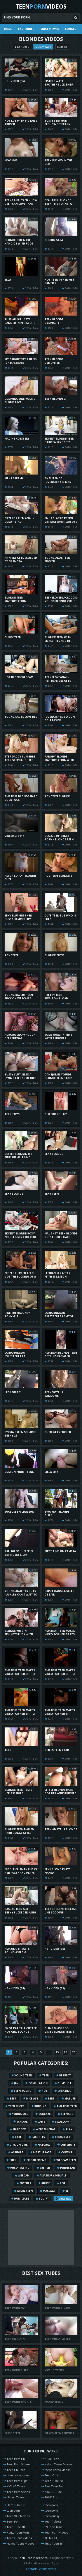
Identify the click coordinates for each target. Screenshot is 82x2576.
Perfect (63, 2075)
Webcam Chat (44, 2129)
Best (11, 2098)
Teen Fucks (14, 2106)
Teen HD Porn (14, 2470)
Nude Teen (50, 2459)
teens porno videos (56, 2470)
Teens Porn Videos (17, 2538)
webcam (22, 2175)
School (20, 2121)
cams (40, 2121)
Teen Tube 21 (52, 2521)
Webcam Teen (64, 2160)
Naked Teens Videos (18, 2543)
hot (42, 2091)
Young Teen (21, 2075)
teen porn (11, 2510)
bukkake (43, 2114)
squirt (42, 2198)
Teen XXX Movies (16, 2516)
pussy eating (18, 2168)
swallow (60, 2121)
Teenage (65, 2114)
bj (65, 2191)
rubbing (39, 2106)
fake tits (37, 2137)
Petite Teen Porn (16, 2532)
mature (68, 2098)
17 (73, 2052)
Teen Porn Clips (15, 2481)
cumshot (63, 2083)
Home (8, 29)
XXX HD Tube (51, 2492)
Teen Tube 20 (52, 2481)
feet (49, 2098)
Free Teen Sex (52, 2486)
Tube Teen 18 (52, 2543)
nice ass (30, 2098)
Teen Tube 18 (14, 2527)
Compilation (36, 2083)
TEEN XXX (49, 2538)
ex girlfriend (34, 2160)
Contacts (32, 2569)
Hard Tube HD (14, 2505)
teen (44, 2075)
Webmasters (47, 2569)
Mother (24, 2183)
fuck (11, 2160)
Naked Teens (13, 2497)
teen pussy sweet (16, 2475)
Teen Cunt (49, 2475)
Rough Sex (61, 2137)
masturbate (40, 2152)
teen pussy (50, 2516)
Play (67, 2129)
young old (18, 2114)
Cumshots (66, 2145)
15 (57, 2052)
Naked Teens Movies (57, 2464)
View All (63, 2198)
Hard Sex (18, 2129)
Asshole (15, 2152)
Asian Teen (23, 2191)
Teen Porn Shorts (16, 2492)
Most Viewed (49, 29)
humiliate (20, 2198)
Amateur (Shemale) (52, 2175)
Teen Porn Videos (16, 2464)
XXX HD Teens (14, 2486)
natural (42, 2145)
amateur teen (65, 2106)
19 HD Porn (50, 2497)
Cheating (62, 2091)
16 (65, 2052)
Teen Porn (12, 2521)
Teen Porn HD (14, 2459)
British (43, 2168)
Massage (47, 2191)
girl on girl (17, 2145)
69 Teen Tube (52, 2527)
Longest (71, 29)
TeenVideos (41, 6)
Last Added (26, 29)
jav (14, 2083)
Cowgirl (66, 2152)
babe (17, 2137)
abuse (44, 2183)
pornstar (66, 2168)
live (61, 2183)
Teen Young (21, 2091)
